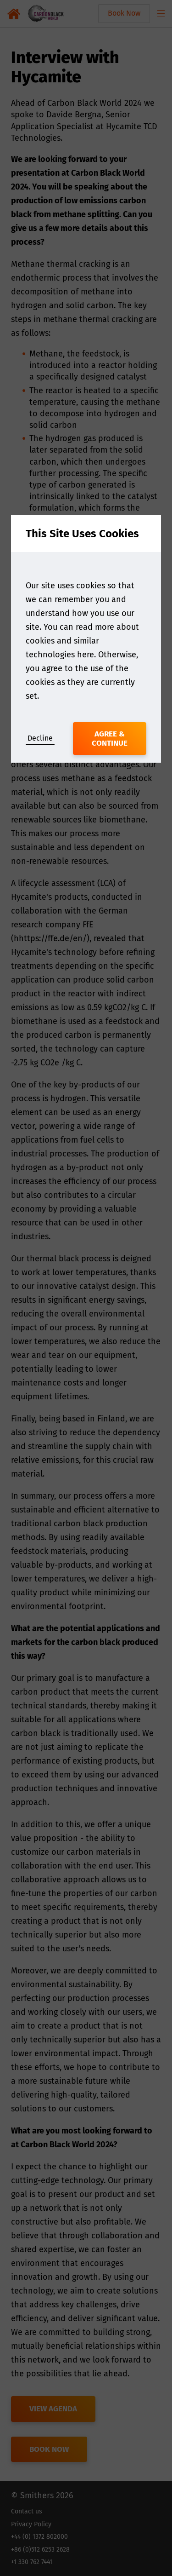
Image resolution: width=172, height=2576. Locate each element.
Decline (40, 738)
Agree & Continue (110, 738)
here (85, 655)
